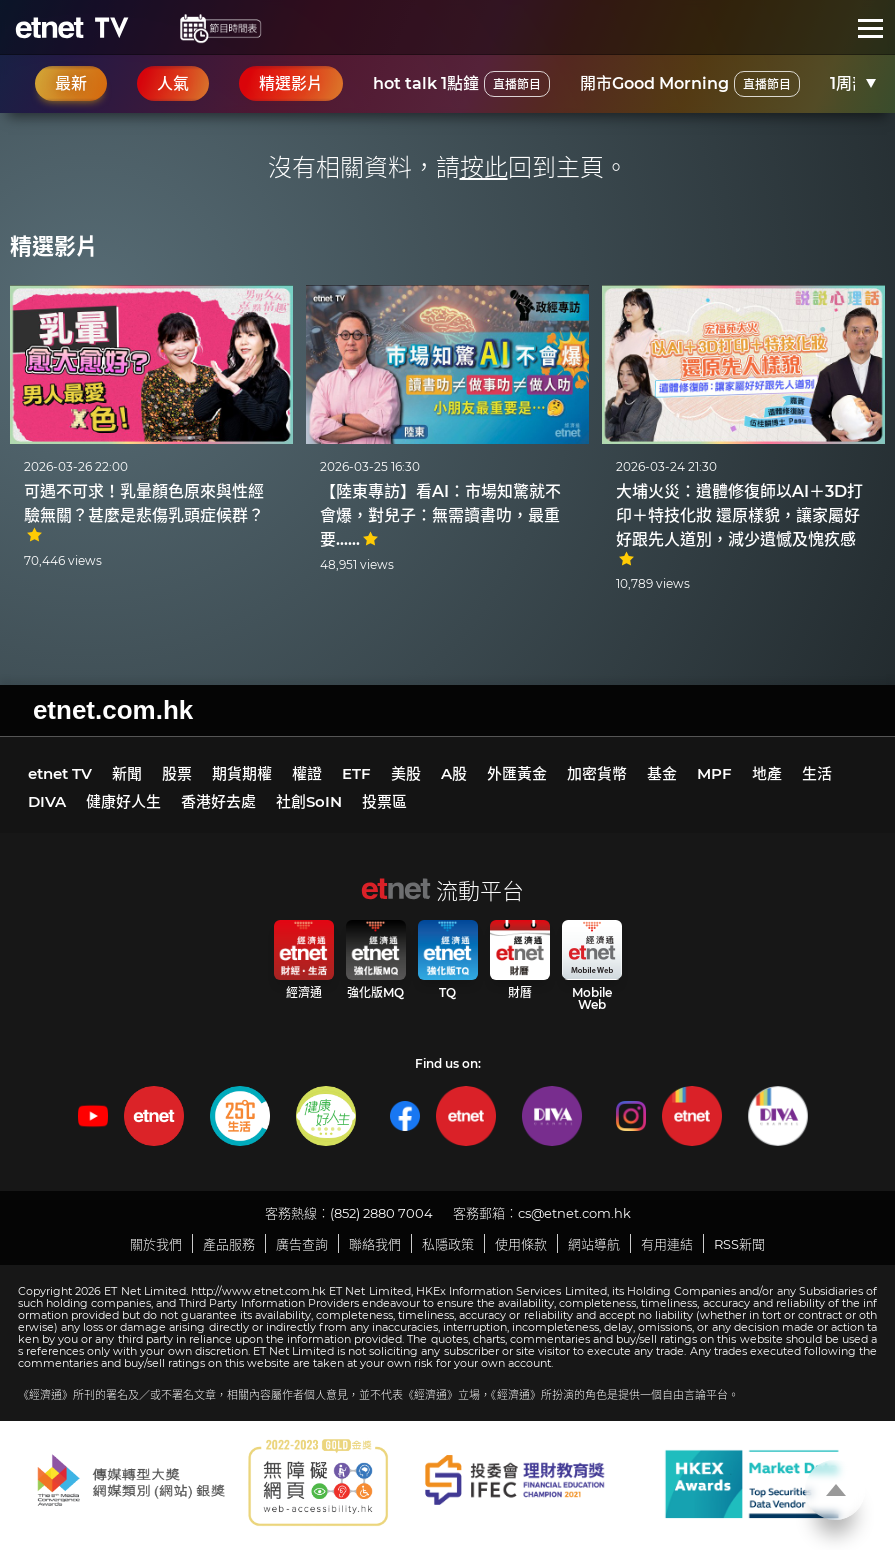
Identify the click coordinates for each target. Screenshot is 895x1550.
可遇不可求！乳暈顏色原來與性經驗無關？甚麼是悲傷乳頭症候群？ (144, 512)
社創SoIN (309, 801)
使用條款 (521, 1244)
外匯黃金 (517, 773)
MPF (714, 773)
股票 (177, 773)
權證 (307, 773)
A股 (454, 773)
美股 (406, 773)
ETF (356, 773)
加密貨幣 (597, 773)
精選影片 (54, 246)
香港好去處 (218, 801)
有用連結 (667, 1244)
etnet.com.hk (113, 710)
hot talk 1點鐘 (461, 84)
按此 (484, 167)
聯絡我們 (375, 1244)
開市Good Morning (690, 84)
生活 (817, 773)
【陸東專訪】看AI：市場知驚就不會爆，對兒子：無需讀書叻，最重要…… (440, 515)
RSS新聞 (739, 1244)
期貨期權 (242, 773)
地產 (767, 773)
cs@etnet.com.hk (574, 1213)
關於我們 (156, 1244)
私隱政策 (448, 1244)
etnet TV (60, 773)
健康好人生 (123, 801)
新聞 (127, 773)
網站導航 (594, 1244)
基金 (662, 773)
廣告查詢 (302, 1244)
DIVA (47, 801)
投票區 (384, 801)
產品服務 (229, 1244)
